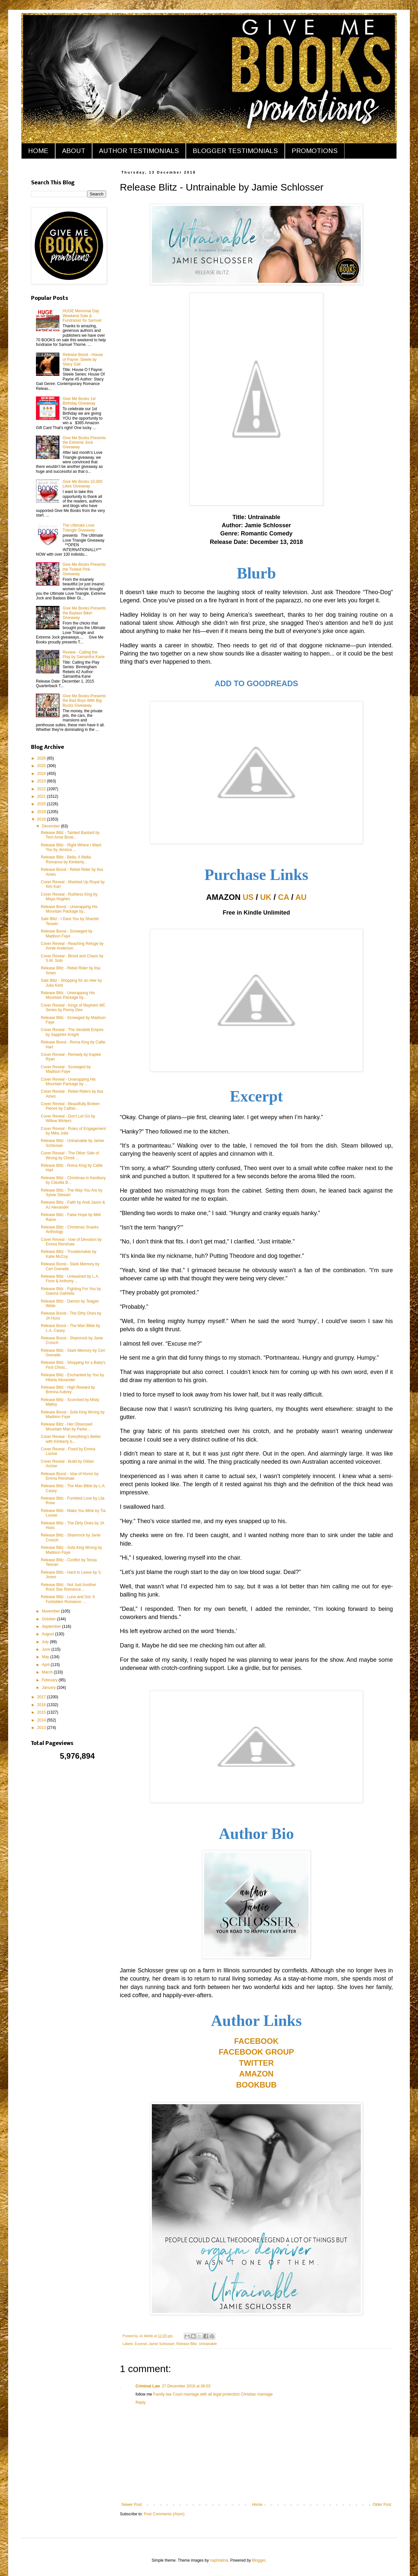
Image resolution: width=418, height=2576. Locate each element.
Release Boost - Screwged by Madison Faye (66, 933)
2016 (42, 1705)
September (52, 1626)
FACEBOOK (256, 2041)
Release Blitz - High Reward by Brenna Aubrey (68, 1389)
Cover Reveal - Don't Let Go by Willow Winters (68, 1118)
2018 (42, 819)
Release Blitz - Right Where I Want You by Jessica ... (71, 847)
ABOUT (73, 150)
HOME (38, 150)
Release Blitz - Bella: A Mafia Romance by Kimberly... (66, 859)
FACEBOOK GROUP (256, 2051)
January (49, 1687)
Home (257, 2504)
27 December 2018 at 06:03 (186, 2386)
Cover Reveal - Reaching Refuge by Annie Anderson (72, 945)
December (51, 826)
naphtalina (219, 2560)
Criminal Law (148, 2386)
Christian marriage (256, 2394)
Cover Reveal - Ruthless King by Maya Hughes (69, 896)
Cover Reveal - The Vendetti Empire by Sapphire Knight (72, 1032)
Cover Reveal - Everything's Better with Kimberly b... (71, 1438)
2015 (42, 1712)
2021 (42, 796)
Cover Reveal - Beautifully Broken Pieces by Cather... (70, 1106)
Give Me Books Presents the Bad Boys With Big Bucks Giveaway (84, 701)
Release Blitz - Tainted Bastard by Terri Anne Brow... (70, 835)
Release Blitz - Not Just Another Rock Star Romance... (68, 1587)
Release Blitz (186, 2344)
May (46, 1657)
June (46, 1649)
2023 (42, 781)
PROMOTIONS (315, 150)
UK (266, 897)
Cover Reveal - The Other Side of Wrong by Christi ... (70, 1155)
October (49, 1619)
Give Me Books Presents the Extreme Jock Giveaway (84, 443)
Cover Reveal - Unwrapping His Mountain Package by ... (68, 1081)
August (48, 1634)
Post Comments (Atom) (164, 2514)
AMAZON (256, 2073)
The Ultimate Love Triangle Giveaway (79, 527)
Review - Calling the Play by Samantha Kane (84, 654)
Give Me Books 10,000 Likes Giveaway (82, 483)
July (46, 1642)
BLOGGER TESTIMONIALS (235, 150)
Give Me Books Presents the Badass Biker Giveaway (84, 613)
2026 (42, 758)
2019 (42, 812)
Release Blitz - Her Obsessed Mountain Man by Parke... (66, 1426)
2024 (42, 773)
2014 (42, 1720)
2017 (42, 1697)
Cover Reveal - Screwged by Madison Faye (66, 1069)
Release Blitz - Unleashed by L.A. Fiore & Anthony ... (70, 1278)
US (248, 897)
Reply (141, 2402)
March (48, 1672)
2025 (42, 766)
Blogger (258, 2560)
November (51, 1611)
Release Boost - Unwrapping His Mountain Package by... (69, 909)
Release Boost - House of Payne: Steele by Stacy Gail (83, 359)
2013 (42, 1727)
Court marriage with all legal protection (206, 2394)
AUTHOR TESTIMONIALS (139, 150)
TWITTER (256, 2063)
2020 (42, 804)
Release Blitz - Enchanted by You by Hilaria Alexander (72, 1377)
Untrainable (208, 2344)
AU (301, 897)
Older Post (382, 2504)
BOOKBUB (256, 2084)
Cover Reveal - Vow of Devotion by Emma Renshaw (71, 1241)
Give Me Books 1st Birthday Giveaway (79, 401)
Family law (162, 2394)
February (50, 1680)
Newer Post (131, 2504)
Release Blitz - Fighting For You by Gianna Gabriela (71, 1291)
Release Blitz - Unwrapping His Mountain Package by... (68, 995)
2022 (42, 789)
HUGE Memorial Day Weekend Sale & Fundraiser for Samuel (82, 316)
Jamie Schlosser (161, 2344)
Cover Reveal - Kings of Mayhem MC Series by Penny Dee (73, 1007)
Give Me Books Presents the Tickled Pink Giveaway (84, 569)
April (46, 1664)
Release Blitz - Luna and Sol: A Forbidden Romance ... (68, 1599)
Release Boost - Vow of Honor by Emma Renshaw (70, 1476)
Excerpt (141, 2344)
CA (283, 897)
